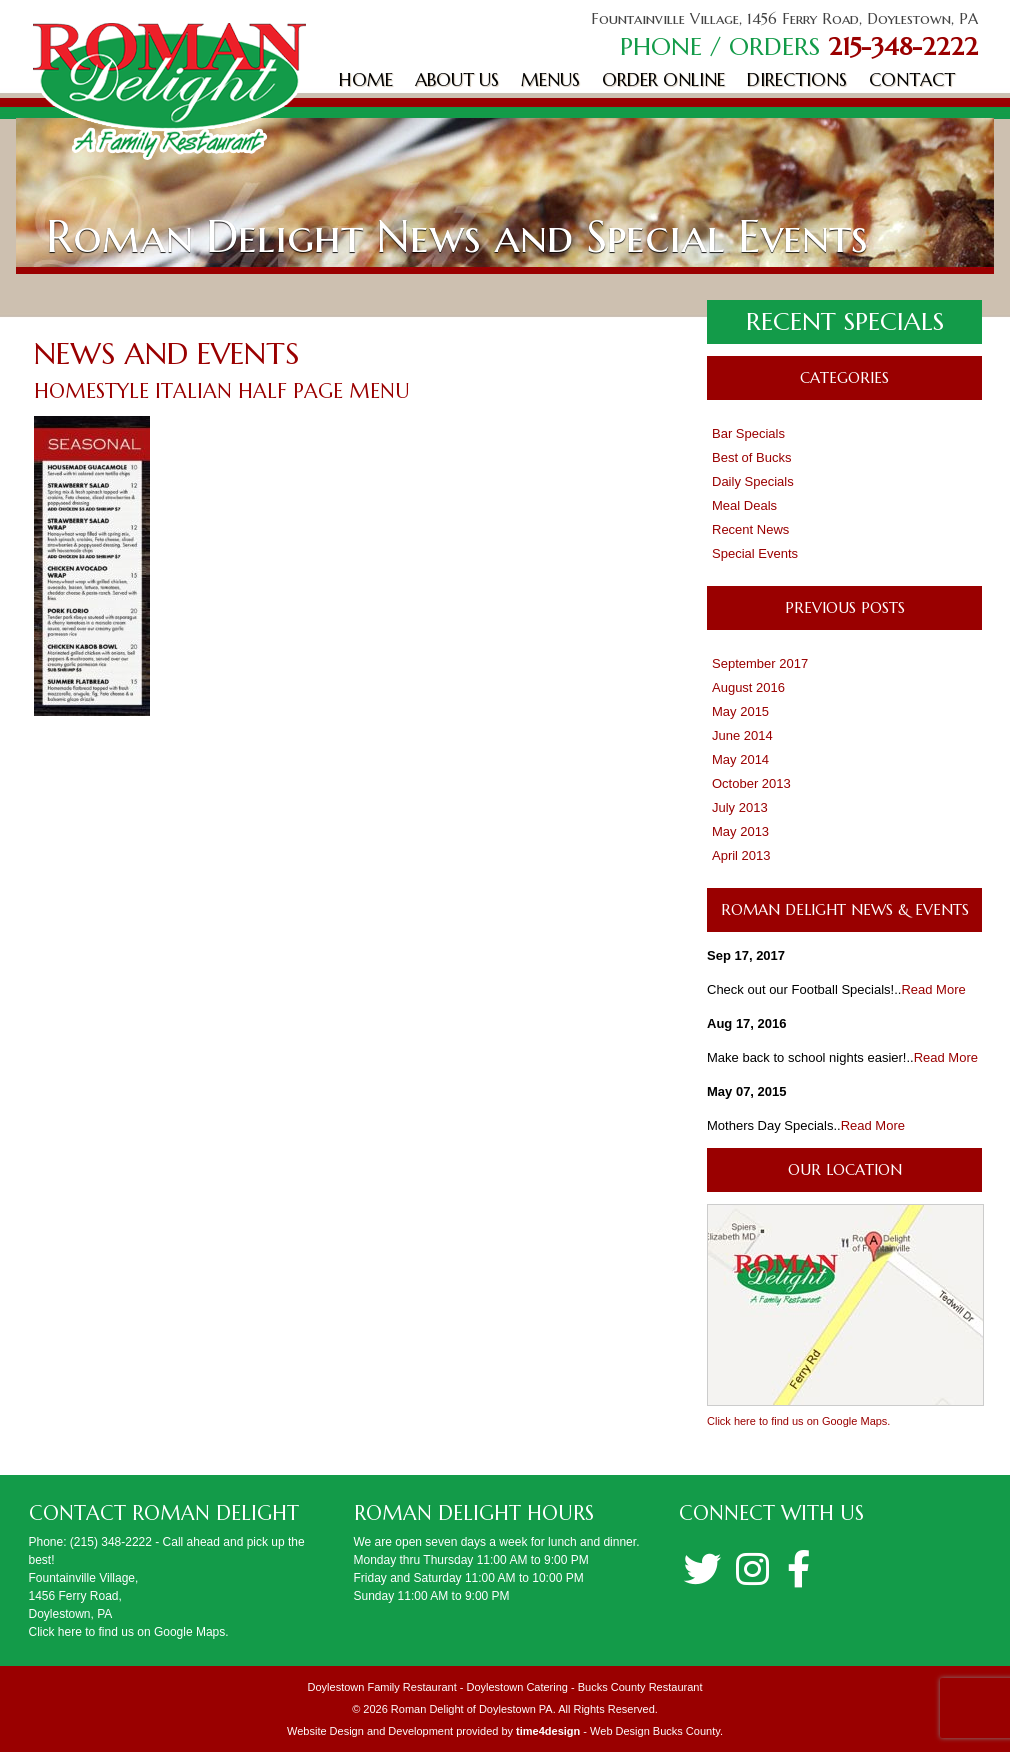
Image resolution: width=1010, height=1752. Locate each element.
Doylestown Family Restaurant (382, 1687)
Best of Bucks (751, 457)
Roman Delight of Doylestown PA (472, 1709)
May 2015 (740, 711)
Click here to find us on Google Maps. (798, 1421)
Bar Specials (748, 433)
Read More (933, 989)
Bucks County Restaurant (640, 1687)
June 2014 (742, 735)
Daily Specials (753, 481)
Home (366, 79)
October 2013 (751, 783)
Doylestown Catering (517, 1687)
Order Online (663, 79)
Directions (797, 79)
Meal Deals (744, 505)
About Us (457, 79)
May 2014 (740, 759)
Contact (912, 79)
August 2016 (748, 687)
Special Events (755, 553)
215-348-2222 (903, 46)
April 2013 (741, 855)
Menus (550, 79)
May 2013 (740, 831)
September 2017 (760, 663)
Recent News (750, 529)
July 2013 (740, 807)
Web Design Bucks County (655, 1731)
